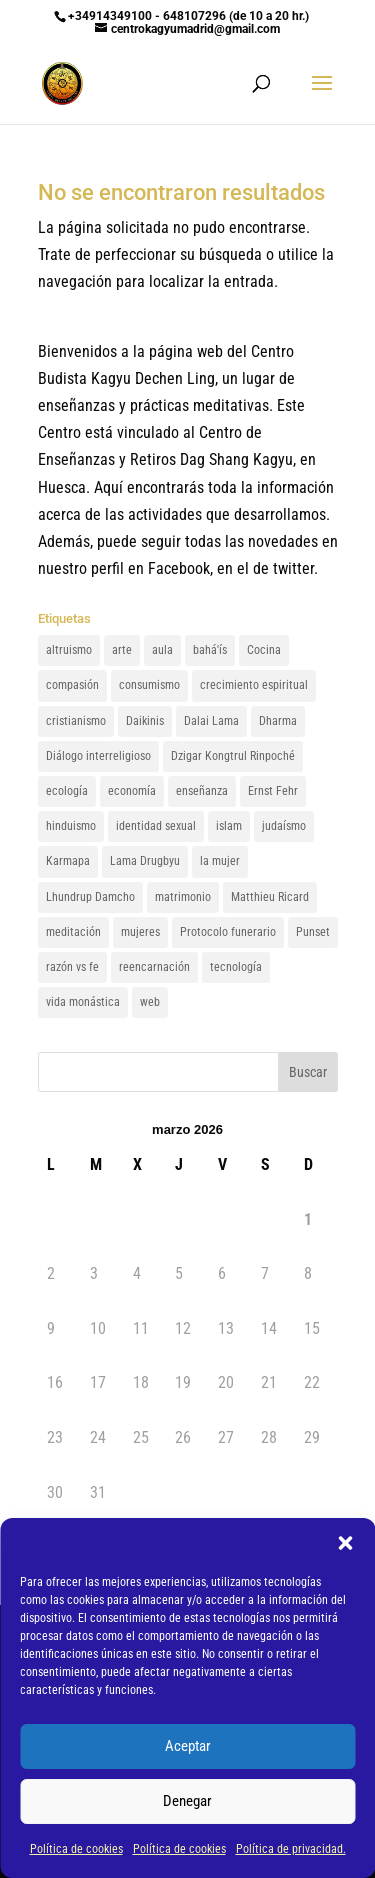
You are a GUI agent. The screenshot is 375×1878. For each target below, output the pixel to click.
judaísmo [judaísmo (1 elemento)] (284, 826)
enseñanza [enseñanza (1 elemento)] (202, 791)
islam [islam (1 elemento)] (229, 826)
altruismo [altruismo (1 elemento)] (69, 650)
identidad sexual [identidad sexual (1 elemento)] (156, 826)
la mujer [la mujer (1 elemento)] (220, 861)
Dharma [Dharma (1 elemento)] (278, 721)
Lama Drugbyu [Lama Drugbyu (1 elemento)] (145, 861)
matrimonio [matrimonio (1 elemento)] (183, 897)
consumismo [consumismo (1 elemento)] (149, 685)
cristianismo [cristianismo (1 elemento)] (76, 721)
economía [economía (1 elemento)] (132, 791)
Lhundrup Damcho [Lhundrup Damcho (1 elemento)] (90, 897)
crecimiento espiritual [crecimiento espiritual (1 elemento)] (254, 685)
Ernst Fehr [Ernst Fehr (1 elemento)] (273, 791)
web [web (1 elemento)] (150, 1002)
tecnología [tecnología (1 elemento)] (236, 967)
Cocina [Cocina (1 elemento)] (264, 650)
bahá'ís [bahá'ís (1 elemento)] (210, 650)
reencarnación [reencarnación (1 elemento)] (154, 967)
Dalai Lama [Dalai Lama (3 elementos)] (211, 721)
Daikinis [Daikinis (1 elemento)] (145, 721)
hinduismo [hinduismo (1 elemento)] (71, 826)
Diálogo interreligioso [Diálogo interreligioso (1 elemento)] (98, 756)
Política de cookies (76, 1849)
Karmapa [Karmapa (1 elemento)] (68, 861)
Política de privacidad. (291, 1849)
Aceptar (188, 1746)
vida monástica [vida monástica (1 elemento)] (83, 1002)
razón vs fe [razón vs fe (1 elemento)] (72, 967)
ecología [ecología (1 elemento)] (67, 791)
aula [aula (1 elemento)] (162, 650)
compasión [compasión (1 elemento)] (72, 685)
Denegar (187, 1801)
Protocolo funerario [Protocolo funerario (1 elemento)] (228, 932)
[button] (345, 1543)
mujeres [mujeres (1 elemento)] (140, 932)
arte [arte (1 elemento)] (122, 650)
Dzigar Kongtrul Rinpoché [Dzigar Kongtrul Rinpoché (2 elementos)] (233, 756)
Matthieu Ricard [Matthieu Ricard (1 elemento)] (270, 897)
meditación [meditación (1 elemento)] (73, 932)
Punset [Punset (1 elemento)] (313, 932)
